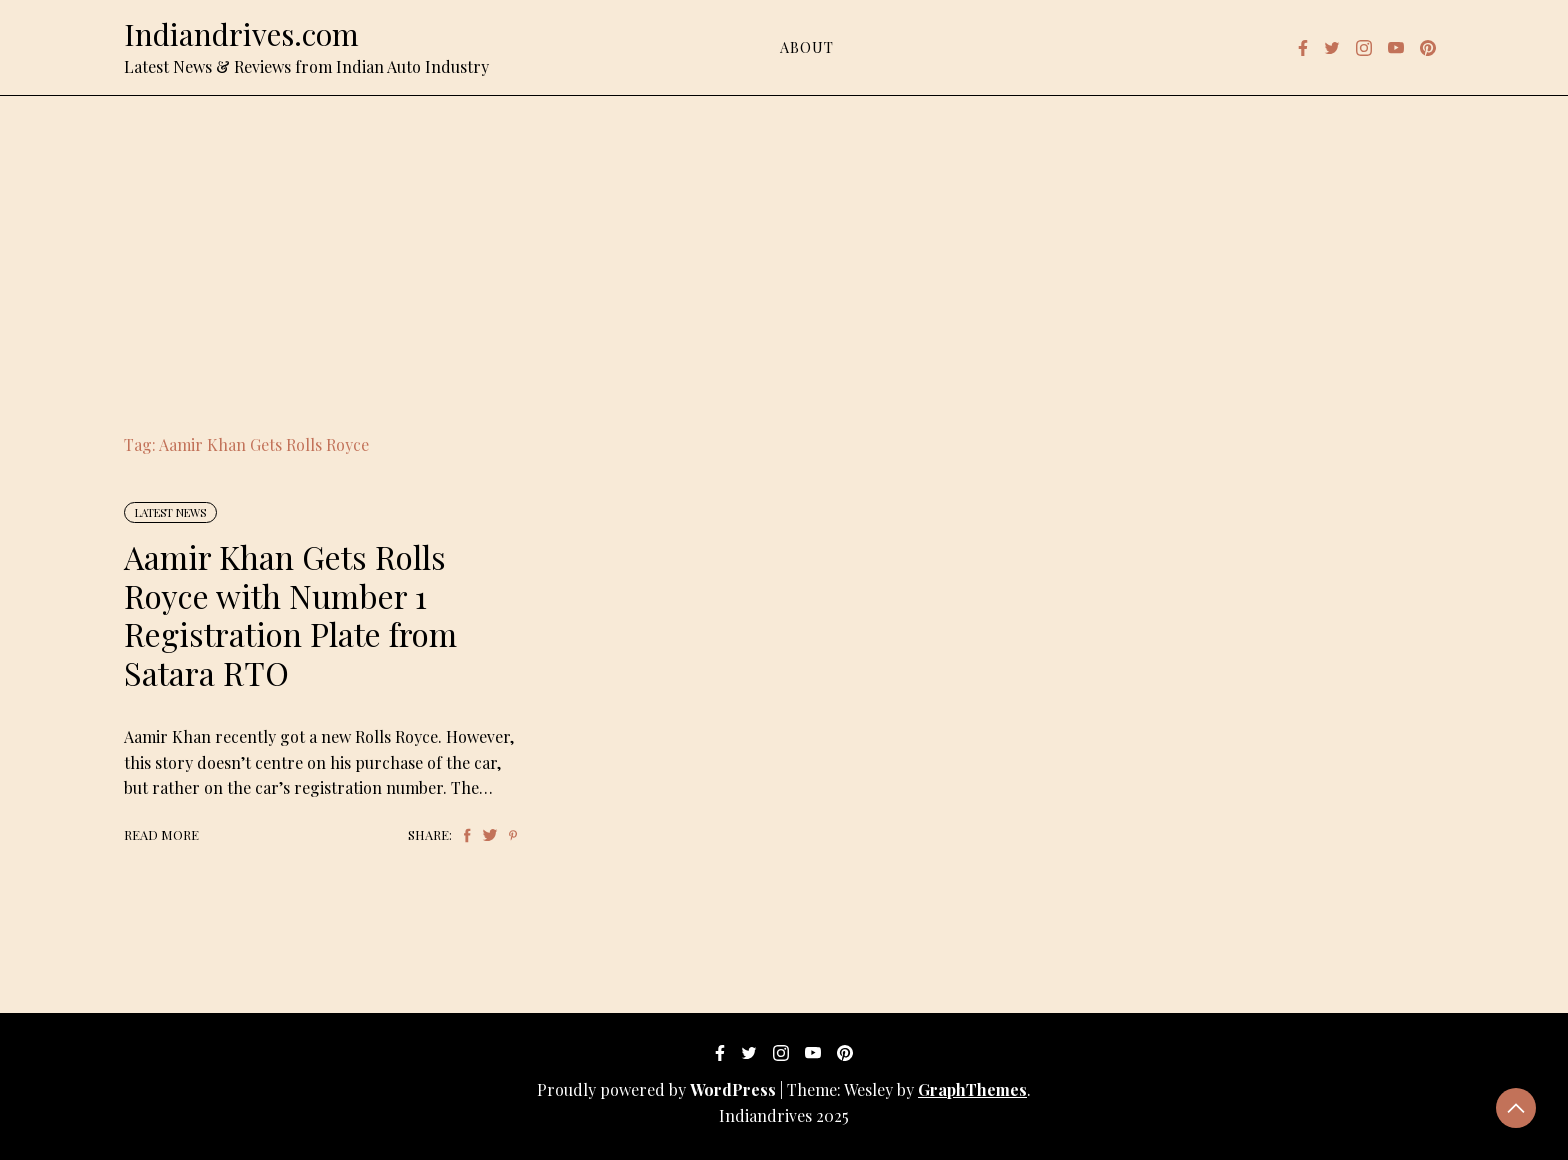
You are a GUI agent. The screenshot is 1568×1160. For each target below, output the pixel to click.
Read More (161, 834)
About (807, 47)
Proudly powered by (658, 1089)
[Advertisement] (784, 246)
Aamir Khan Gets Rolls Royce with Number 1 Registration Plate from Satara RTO (290, 614)
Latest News (170, 512)
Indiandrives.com (241, 34)
